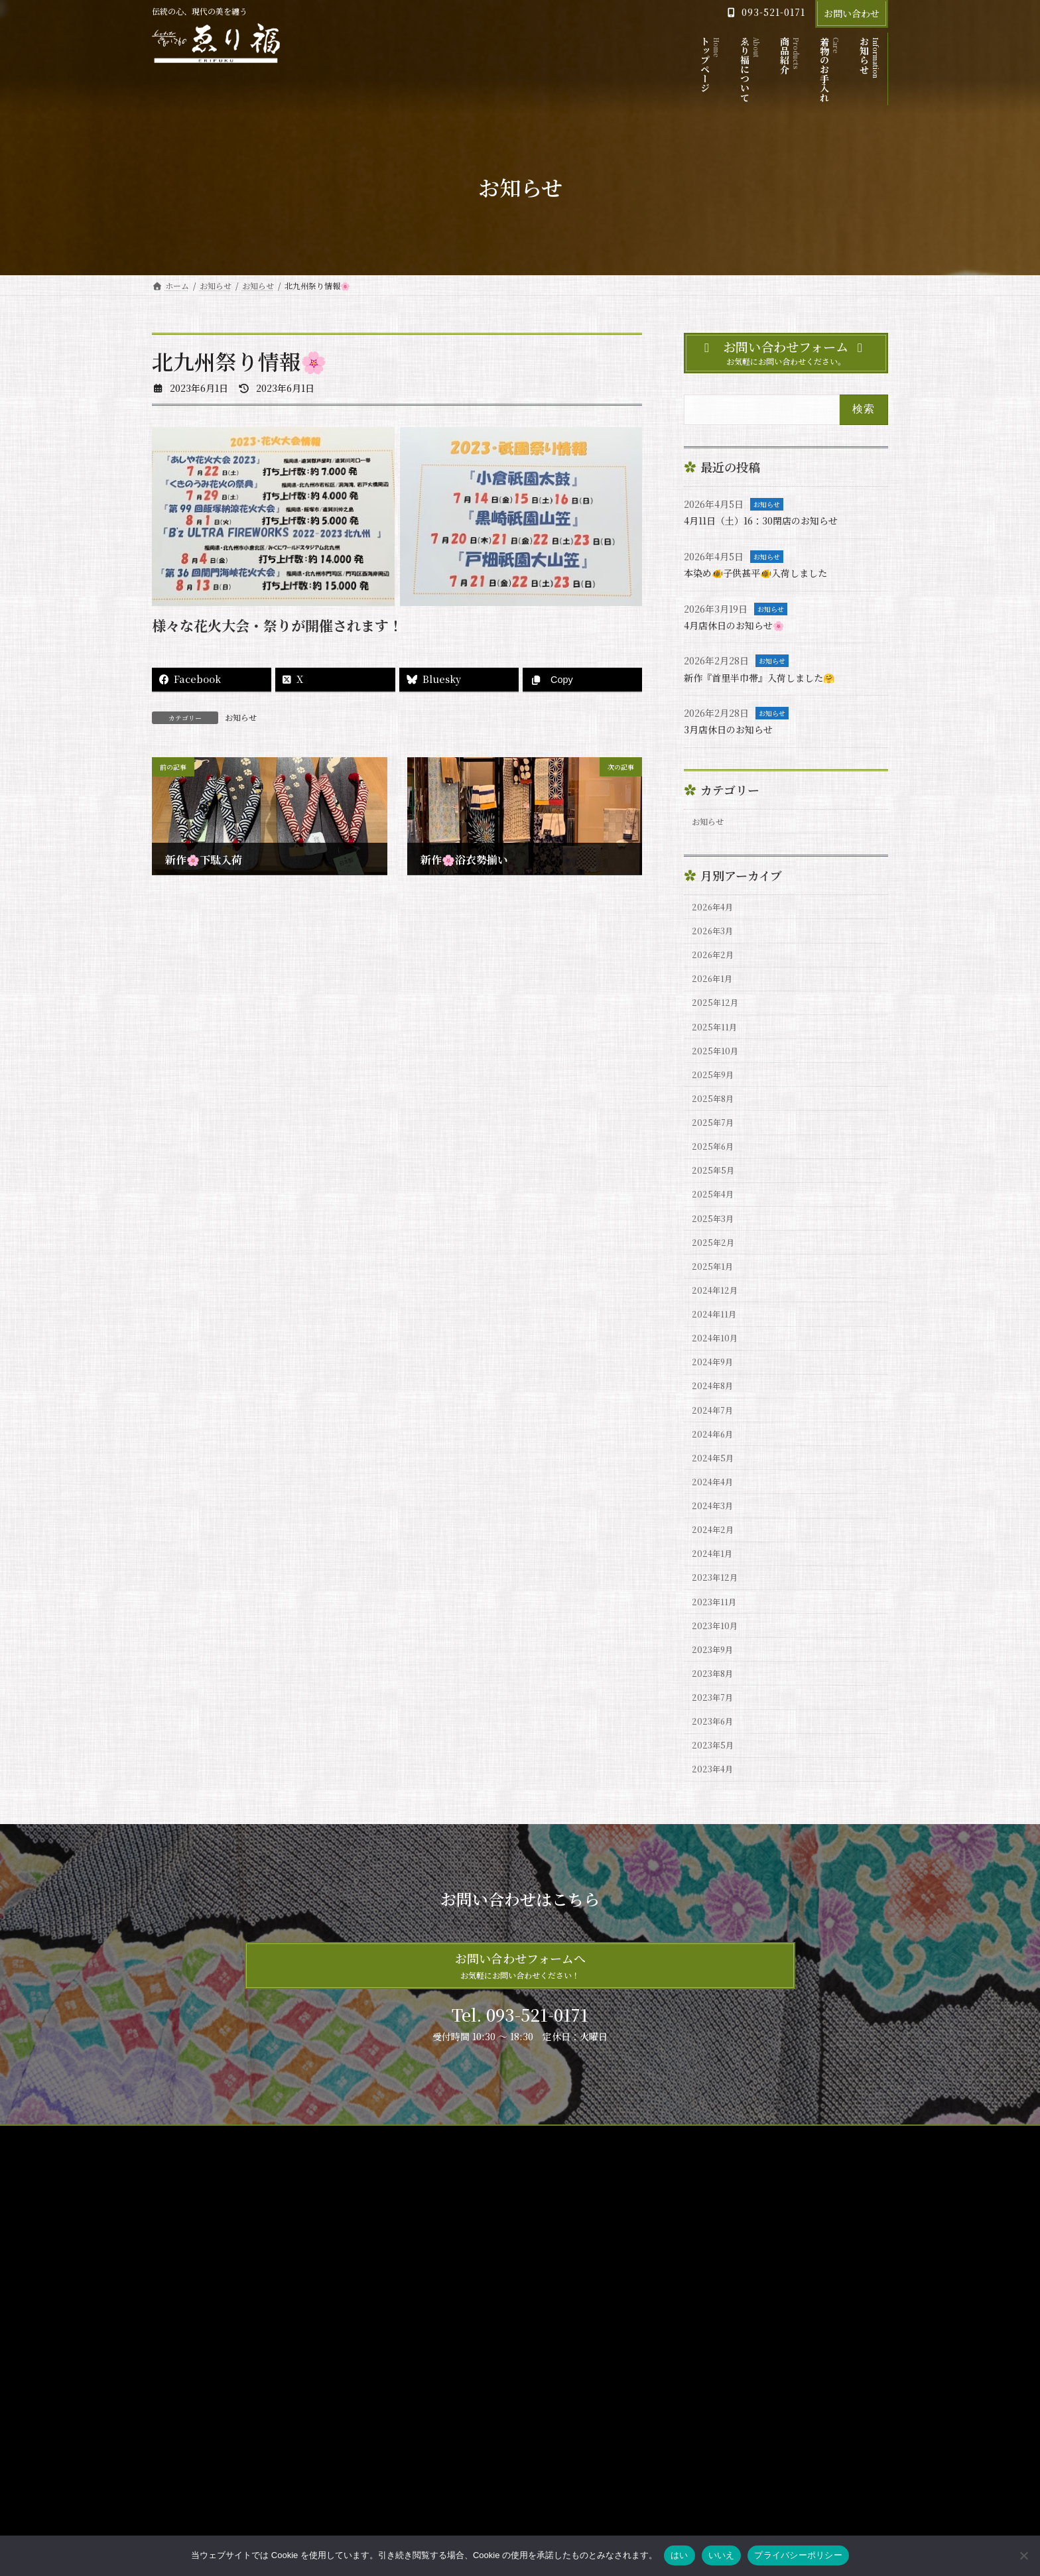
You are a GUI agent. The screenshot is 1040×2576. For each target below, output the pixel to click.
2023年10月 (717, 1718)
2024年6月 (715, 1503)
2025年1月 (715, 1315)
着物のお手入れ (440, 2372)
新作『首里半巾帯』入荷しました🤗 (770, 677)
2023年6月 (715, 1826)
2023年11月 (717, 1692)
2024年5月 (715, 1530)
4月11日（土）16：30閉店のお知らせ (772, 520)
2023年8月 (715, 1773)
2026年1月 (715, 992)
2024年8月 (715, 1450)
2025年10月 (717, 1072)
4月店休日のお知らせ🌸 (741, 625)
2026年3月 (715, 938)
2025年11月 (717, 1046)
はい (679, 2555)
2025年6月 (715, 1181)
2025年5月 (715, 1207)
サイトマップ (188, 2249)
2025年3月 (715, 1261)
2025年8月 (715, 1126)
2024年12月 (717, 1342)
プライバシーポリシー (278, 2249)
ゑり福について (440, 2326)
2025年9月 (715, 1100)
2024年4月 (715, 1557)
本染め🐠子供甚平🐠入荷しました (766, 572)
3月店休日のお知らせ (734, 729)
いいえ (721, 2555)
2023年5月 (715, 1853)
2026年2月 (715, 965)
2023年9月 (715, 1745)
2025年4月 (715, 1234)
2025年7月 (715, 1153)
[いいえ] (1023, 2555)
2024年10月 (717, 1395)
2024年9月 (715, 1423)
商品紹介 (428, 2349)
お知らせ (241, 717)
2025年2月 (715, 1288)
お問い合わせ (851, 13)
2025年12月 (717, 1019)
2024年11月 (717, 1369)
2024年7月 (715, 1476)
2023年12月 (717, 1665)
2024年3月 (715, 1584)
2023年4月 (715, 1880)
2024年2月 (715, 1611)
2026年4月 (715, 911)
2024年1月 (715, 1638)
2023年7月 (715, 1799)
